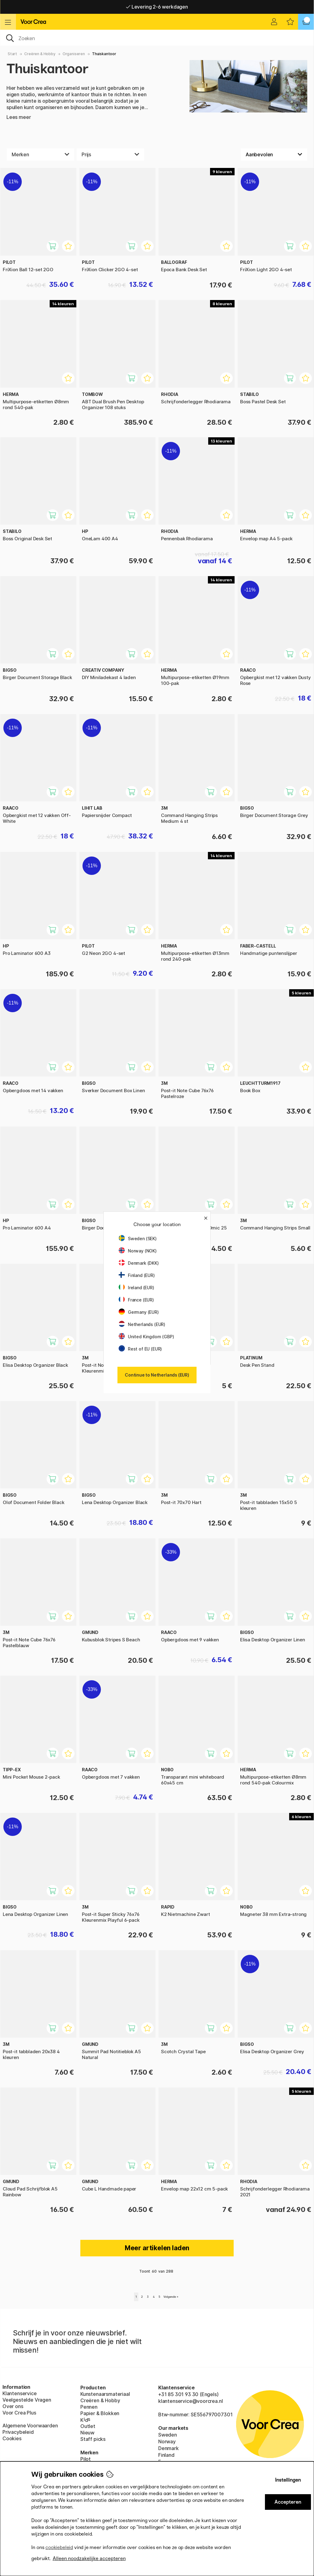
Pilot (85, 2459)
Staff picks (92, 2439)
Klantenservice (19, 2393)
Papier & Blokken (99, 2413)
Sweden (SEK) (138, 1238)
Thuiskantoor (104, 53)
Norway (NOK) (138, 1250)
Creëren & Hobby (39, 53)
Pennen (89, 2407)
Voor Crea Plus (19, 2413)
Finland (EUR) (137, 1275)
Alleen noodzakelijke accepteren (89, 2558)
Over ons (12, 2406)
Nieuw (87, 2433)
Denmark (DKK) (139, 1263)
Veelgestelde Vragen (26, 2400)
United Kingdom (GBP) (146, 1336)
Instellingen (288, 2480)
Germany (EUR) (139, 1312)
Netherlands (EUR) (142, 1324)
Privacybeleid (18, 2432)
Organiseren (74, 53)
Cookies (11, 2438)
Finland (166, 2455)
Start (12, 53)
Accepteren (287, 2502)
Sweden (167, 2435)
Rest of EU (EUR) (140, 1348)
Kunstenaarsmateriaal (105, 2394)
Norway (167, 2441)
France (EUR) (136, 1299)
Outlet (87, 2426)
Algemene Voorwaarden (30, 2425)
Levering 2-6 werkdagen (157, 7)
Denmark (168, 2448)
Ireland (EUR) (136, 1287)
